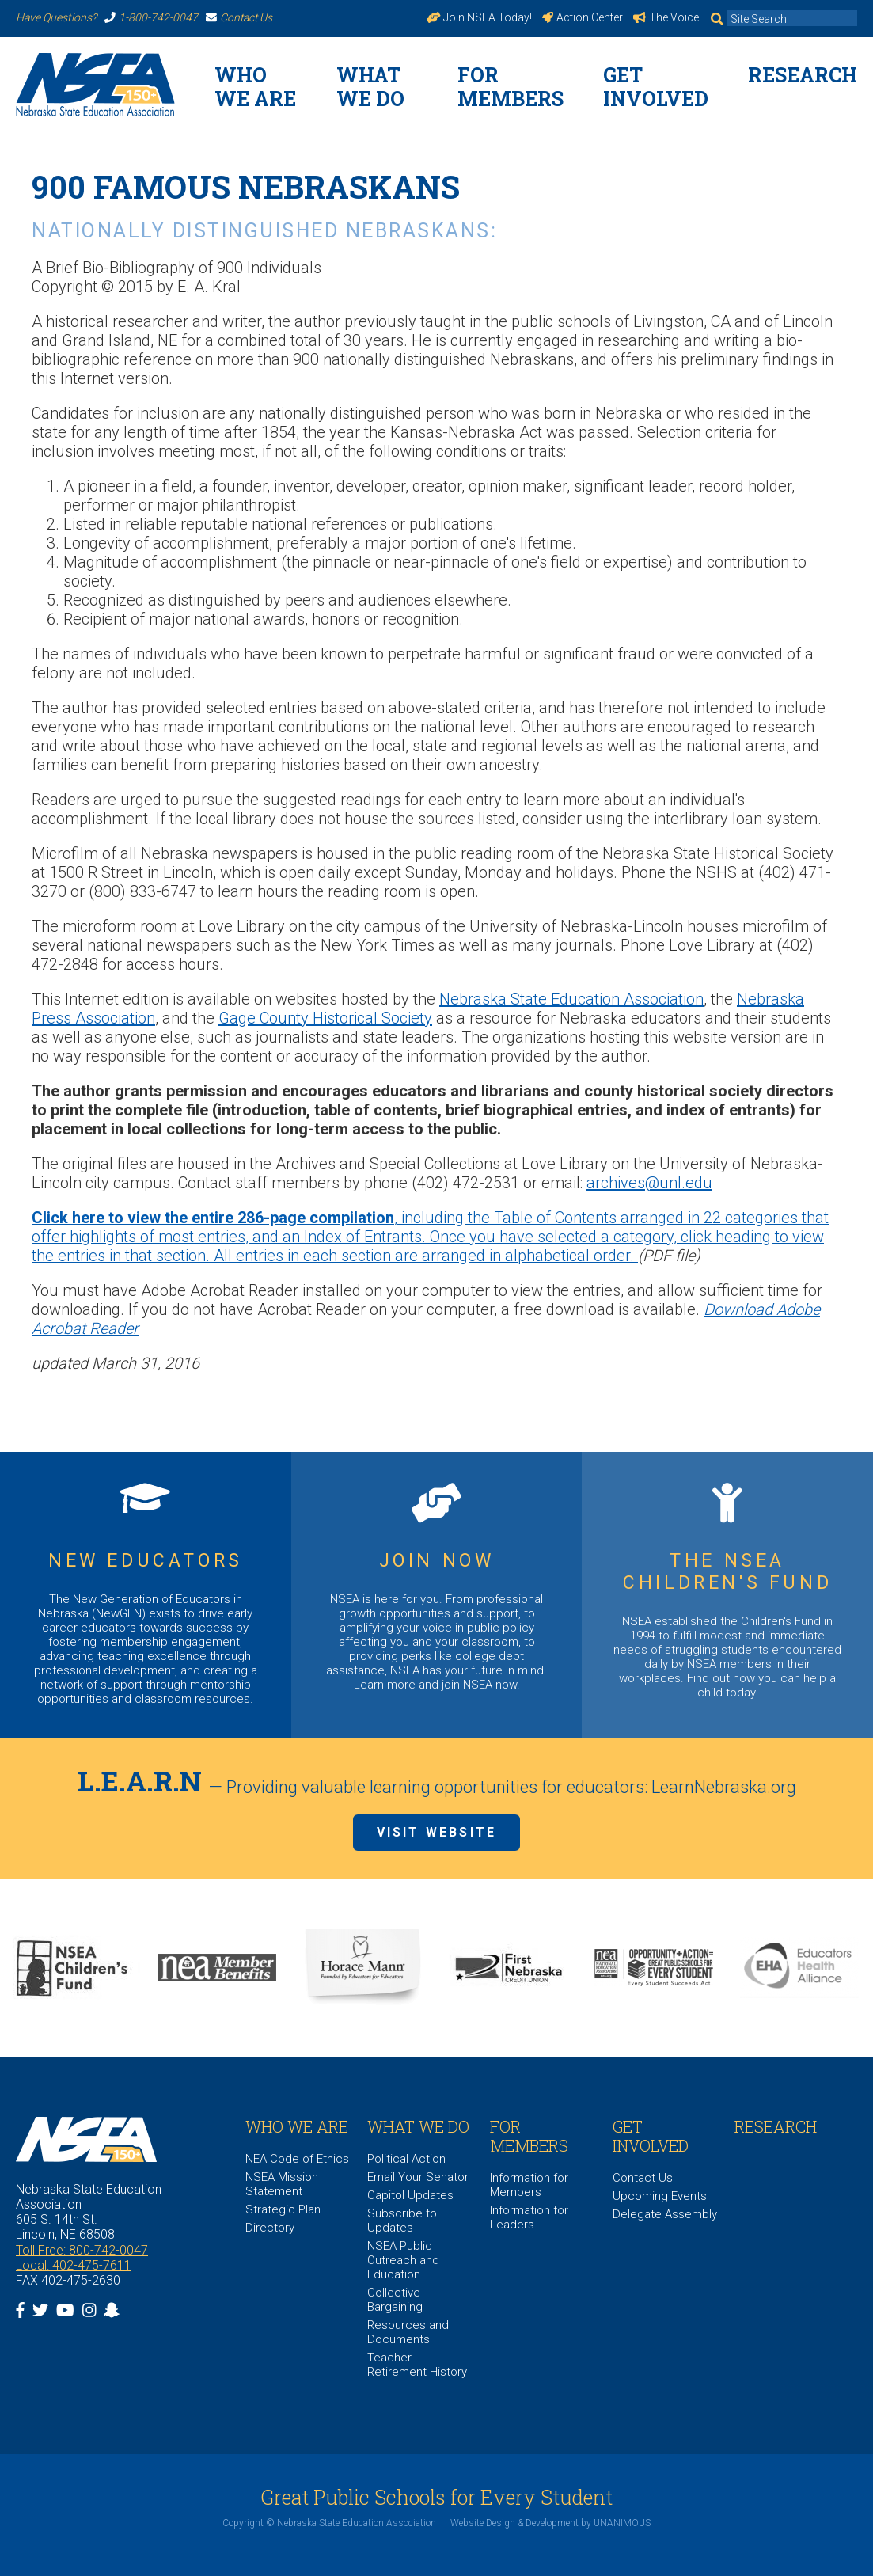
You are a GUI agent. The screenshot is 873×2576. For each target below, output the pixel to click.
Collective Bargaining (395, 2299)
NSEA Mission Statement (281, 2184)
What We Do (370, 87)
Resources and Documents (408, 2332)
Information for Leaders (529, 2217)
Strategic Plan (283, 2209)
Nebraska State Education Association (571, 999)
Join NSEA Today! (480, 17)
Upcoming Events (660, 2196)
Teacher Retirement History (417, 2364)
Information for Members (529, 2185)
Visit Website (437, 1832)
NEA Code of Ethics (297, 2159)
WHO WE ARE (255, 87)
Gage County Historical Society (325, 1018)
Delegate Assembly (665, 2214)
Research (802, 75)
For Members (510, 87)
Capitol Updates (410, 2195)
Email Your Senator (418, 2177)
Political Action (406, 2159)
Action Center (582, 17)
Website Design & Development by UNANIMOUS (550, 2523)
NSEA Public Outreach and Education (403, 2260)
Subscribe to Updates (402, 2220)
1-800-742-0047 (151, 17)
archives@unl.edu (649, 1182)
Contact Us (240, 17)
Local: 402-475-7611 (73, 2265)
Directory (269, 2228)
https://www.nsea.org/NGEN (145, 1595)
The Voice (666, 17)
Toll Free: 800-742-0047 (82, 2250)
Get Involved (655, 87)
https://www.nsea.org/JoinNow (437, 1595)
